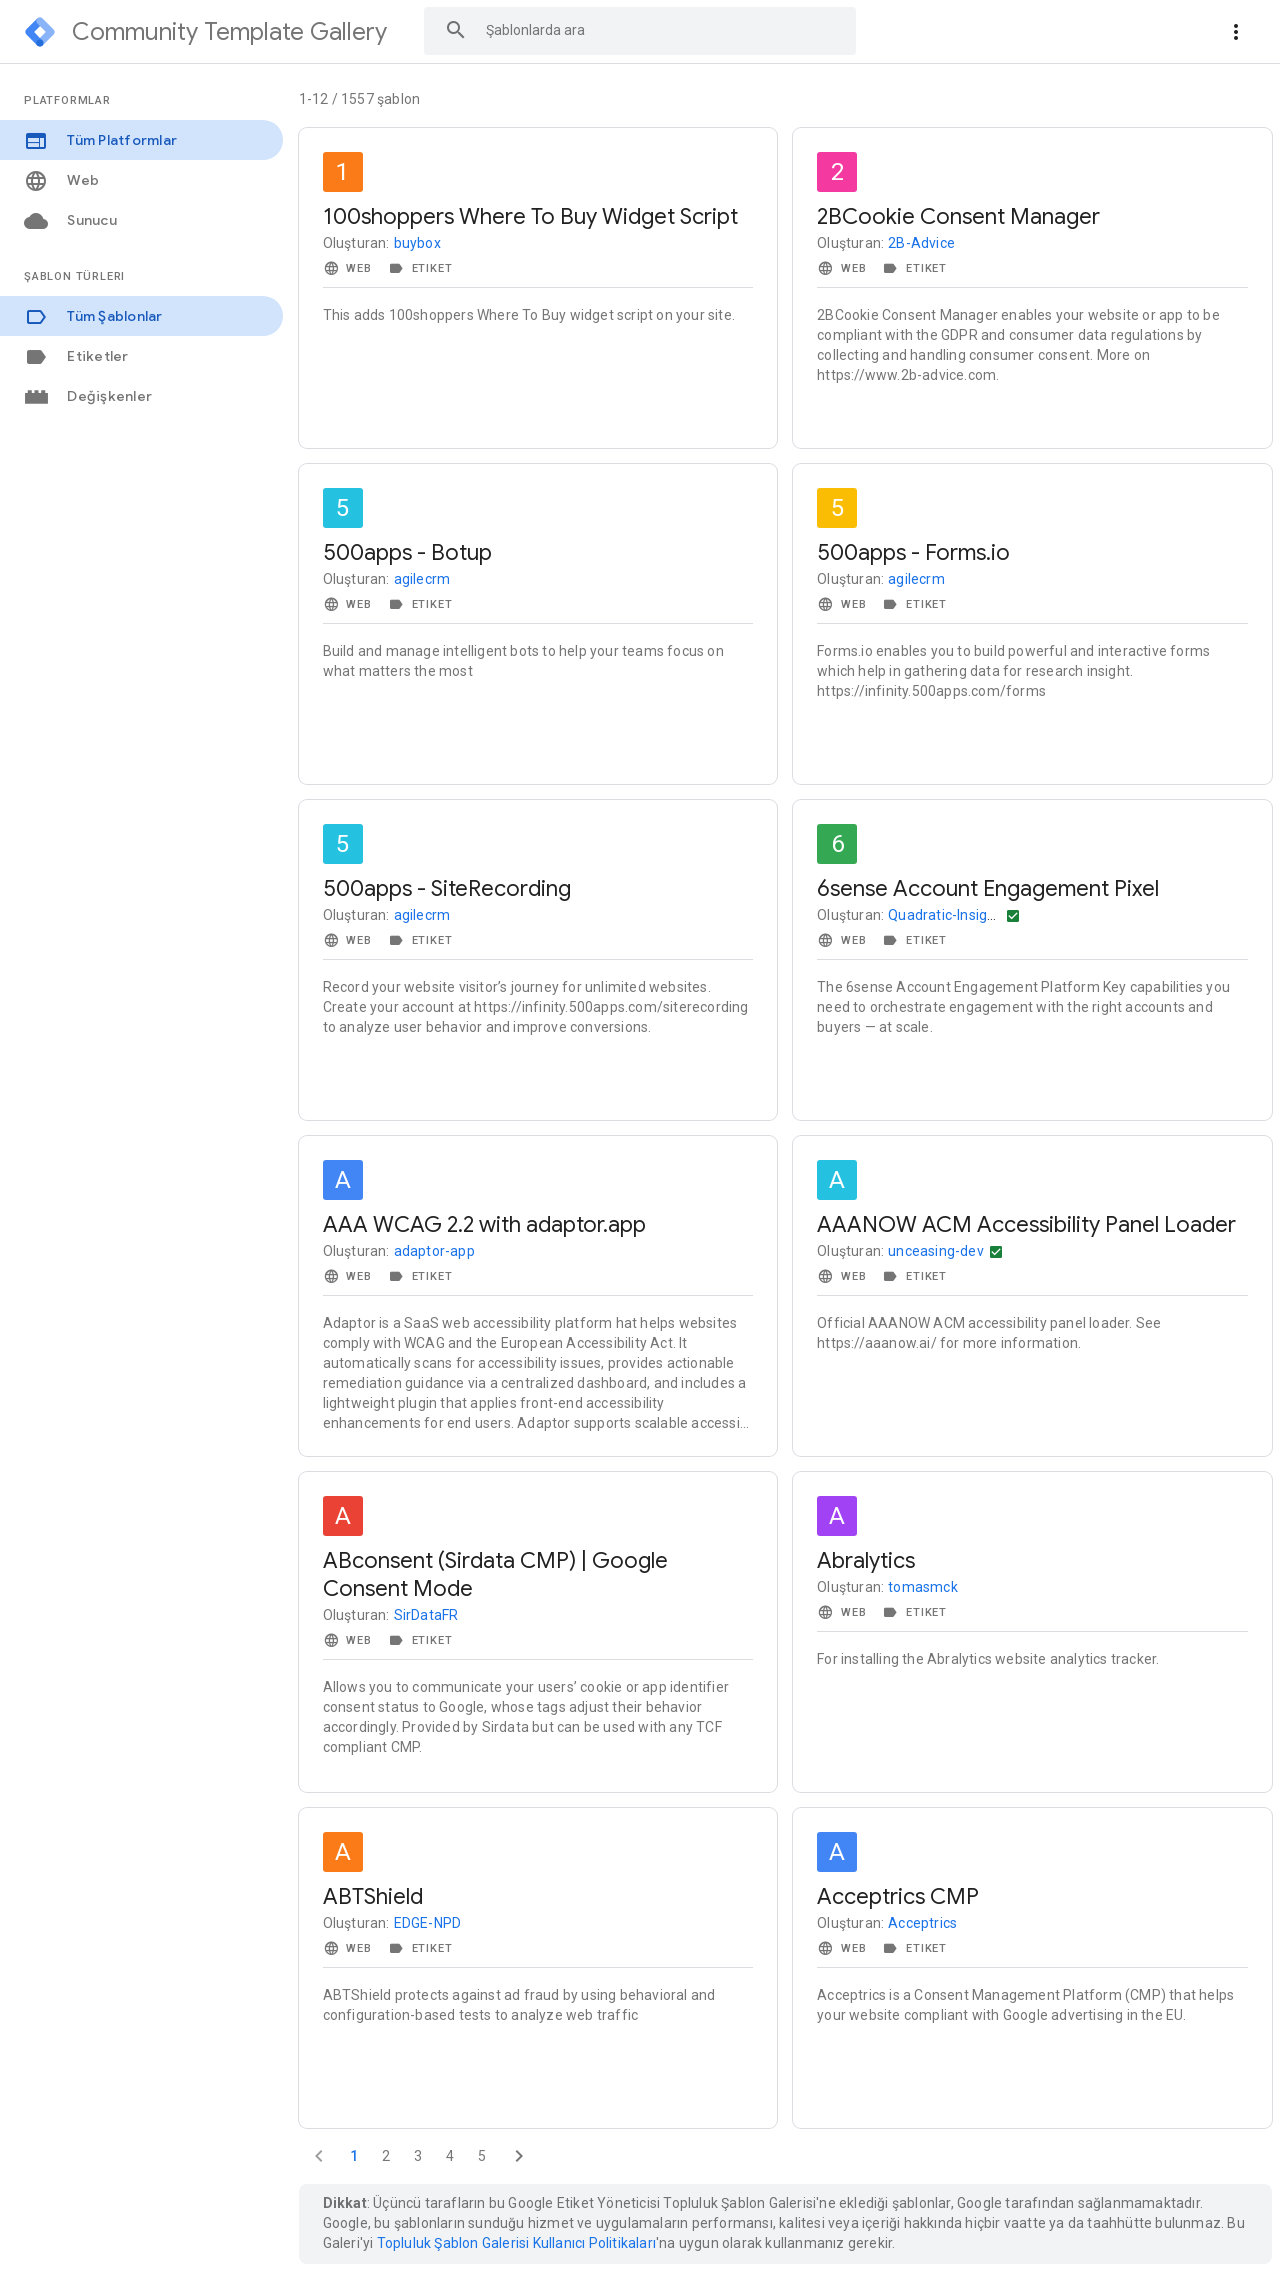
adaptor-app (434, 1251)
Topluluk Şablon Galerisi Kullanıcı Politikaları (516, 2243)
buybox (417, 243)
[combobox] (640, 30)
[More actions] (1236, 32)
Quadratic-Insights (948, 915)
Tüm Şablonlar (93, 316)
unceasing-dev (936, 1251)
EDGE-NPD (428, 1923)
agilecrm (422, 579)
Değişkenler (88, 396)
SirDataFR (426, 1615)
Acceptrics (922, 1923)
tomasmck (923, 1587)
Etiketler (76, 356)
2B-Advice (921, 243)
